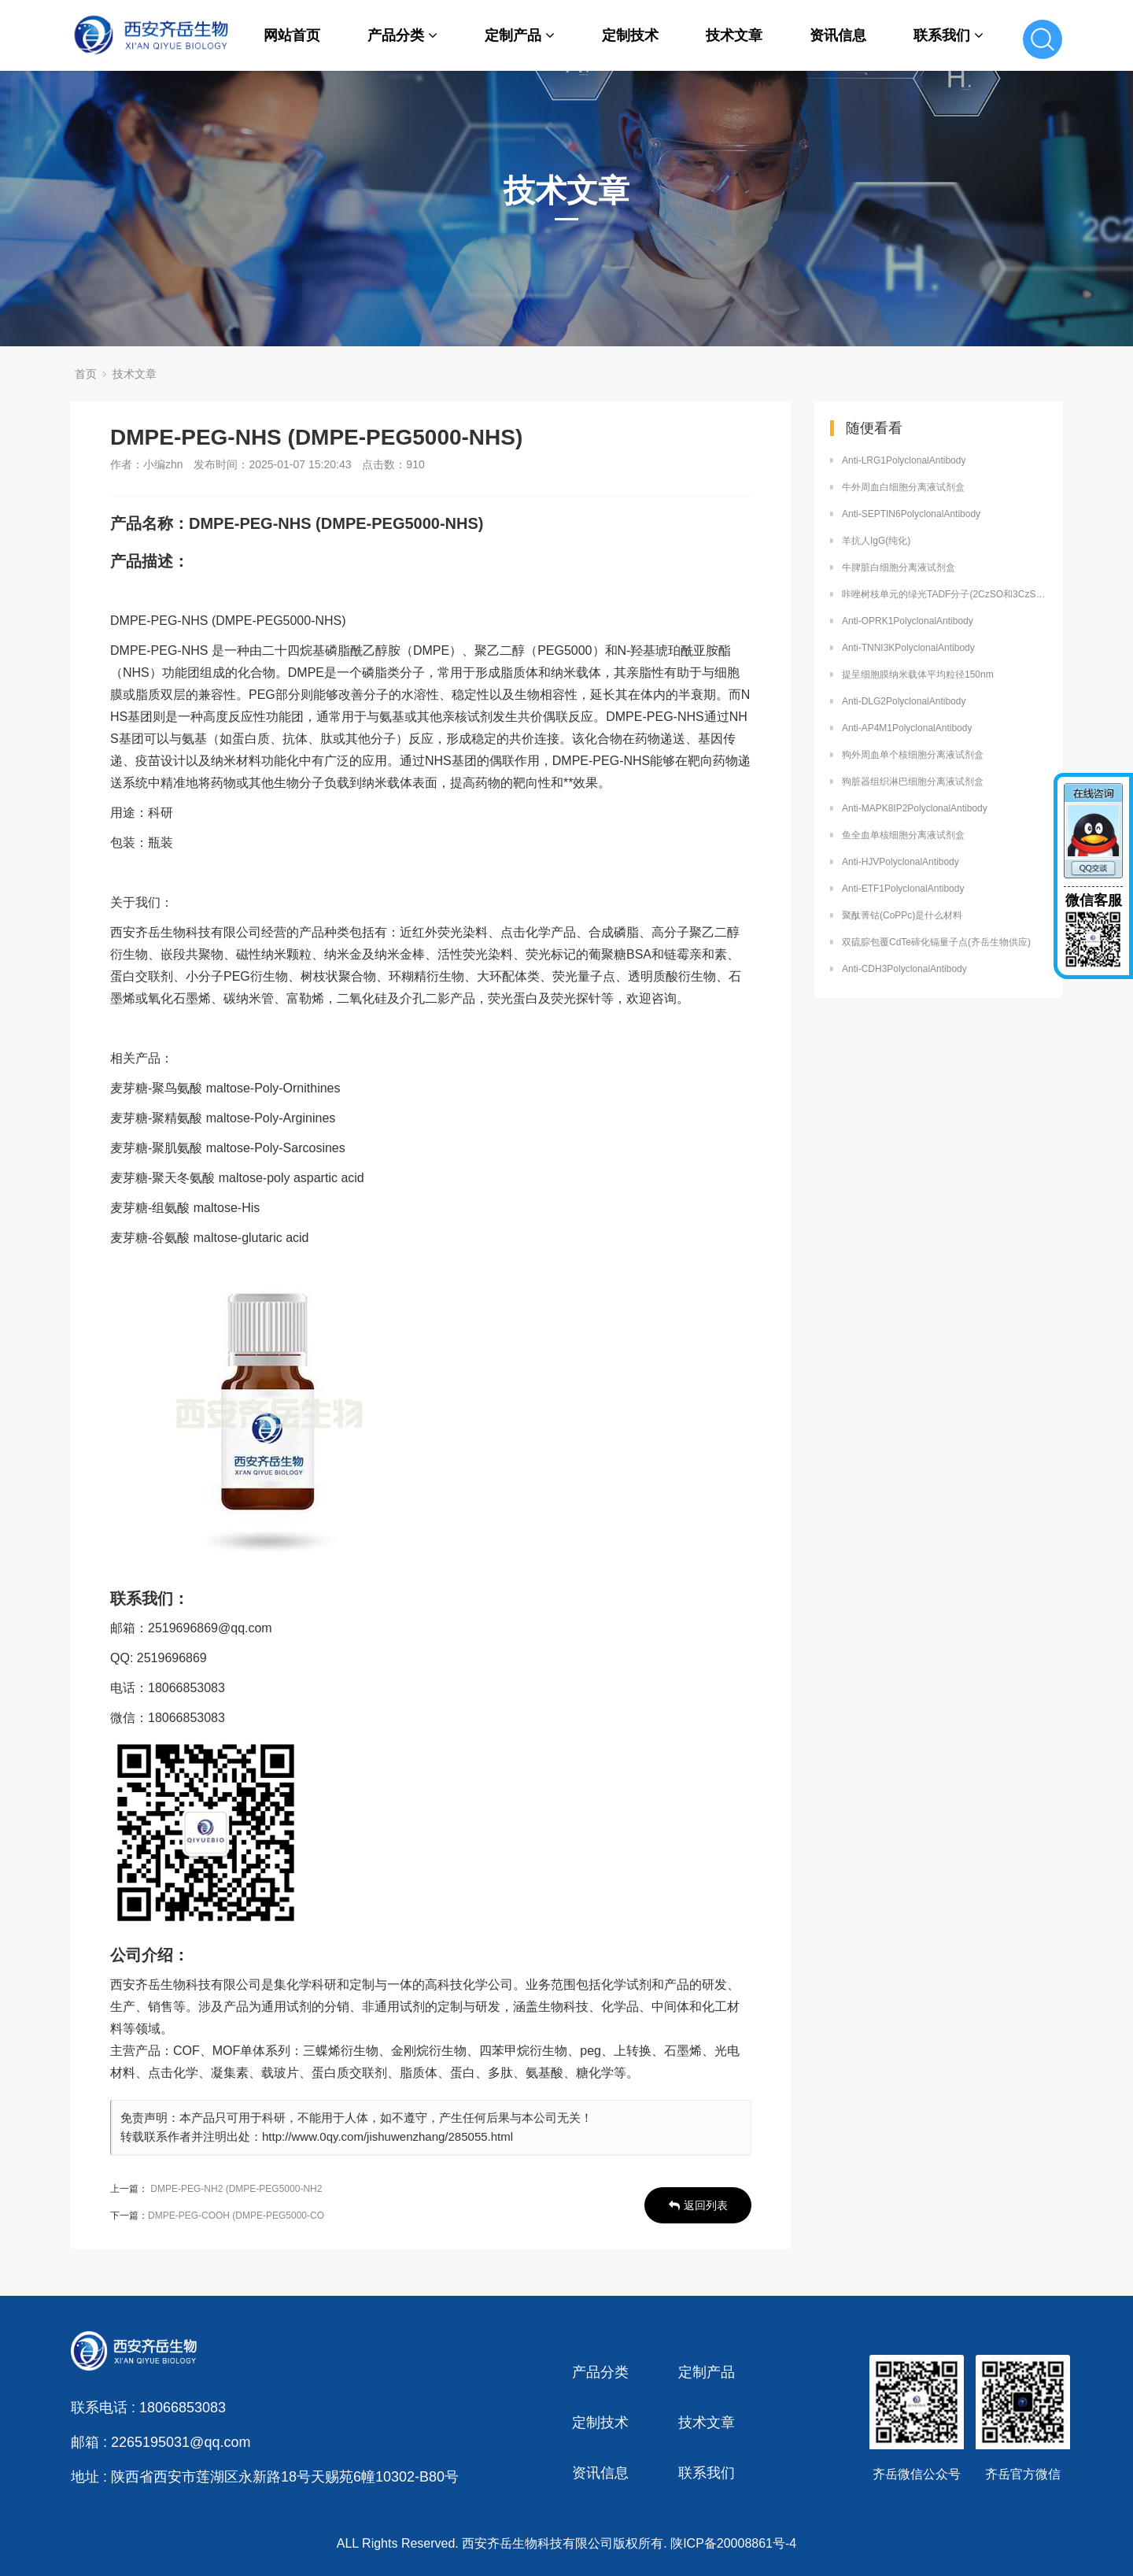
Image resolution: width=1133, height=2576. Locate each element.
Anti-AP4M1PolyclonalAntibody (907, 728)
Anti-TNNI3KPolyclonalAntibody (908, 647)
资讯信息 (838, 35)
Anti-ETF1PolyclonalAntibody (903, 888)
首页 (86, 374)
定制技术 (630, 35)
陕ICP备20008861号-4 (733, 2543)
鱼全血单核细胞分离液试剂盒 (903, 835)
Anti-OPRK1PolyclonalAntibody (907, 620)
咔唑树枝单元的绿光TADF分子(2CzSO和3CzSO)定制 (944, 594)
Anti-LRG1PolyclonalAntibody (903, 460)
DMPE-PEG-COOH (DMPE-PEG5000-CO (236, 2215)
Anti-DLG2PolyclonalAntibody (903, 701)
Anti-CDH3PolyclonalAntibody (904, 968)
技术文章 (734, 35)
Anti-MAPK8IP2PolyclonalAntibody (914, 808)
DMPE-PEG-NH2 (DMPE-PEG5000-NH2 (236, 2188)
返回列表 (698, 2205)
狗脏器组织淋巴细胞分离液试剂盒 (913, 781)
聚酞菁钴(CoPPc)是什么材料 (902, 915)
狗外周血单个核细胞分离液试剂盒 (913, 754)
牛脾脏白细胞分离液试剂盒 (898, 567)
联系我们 (948, 35)
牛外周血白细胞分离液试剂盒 (903, 487)
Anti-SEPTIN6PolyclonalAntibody (911, 513)
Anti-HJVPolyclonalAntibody (900, 861)
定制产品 (520, 35)
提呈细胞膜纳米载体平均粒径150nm (918, 674)
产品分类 (402, 35)
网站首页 (292, 35)
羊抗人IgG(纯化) (876, 540)
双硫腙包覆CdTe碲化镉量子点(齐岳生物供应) (936, 942)
